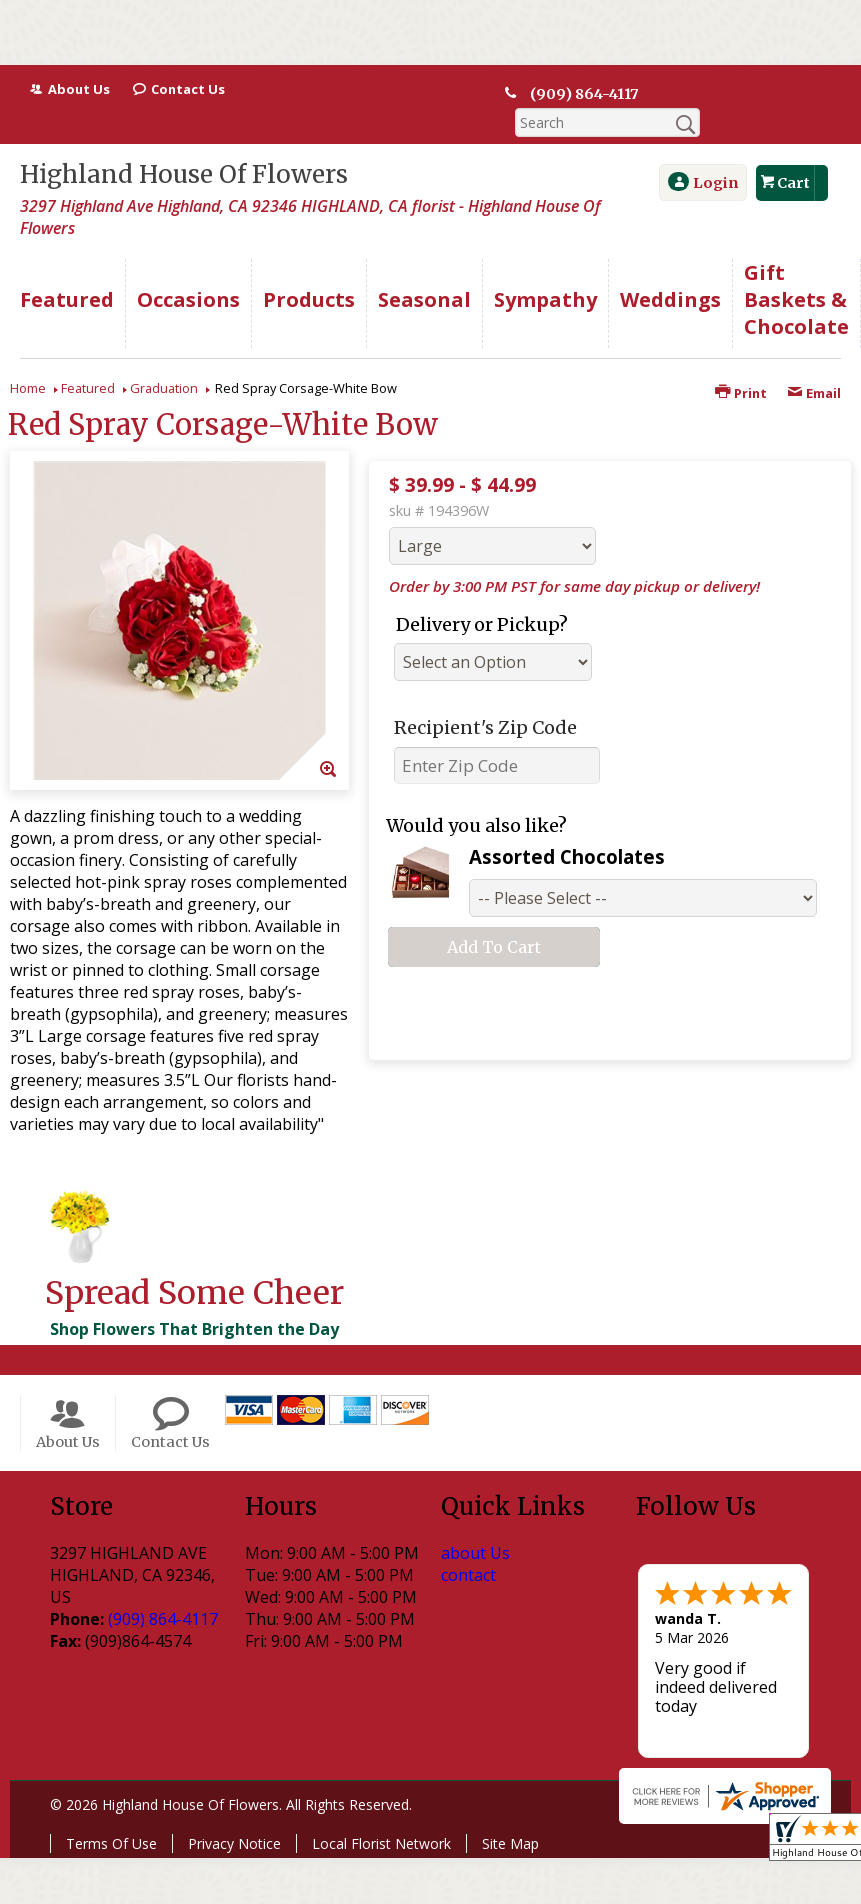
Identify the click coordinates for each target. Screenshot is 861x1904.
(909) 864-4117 (583, 94)
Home (28, 359)
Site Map (510, 1814)
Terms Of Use (111, 1814)
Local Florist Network (381, 1814)
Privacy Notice (234, 1814)
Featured (88, 359)
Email (814, 364)
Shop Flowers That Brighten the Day (194, 1300)
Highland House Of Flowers (184, 145)
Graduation (164, 359)
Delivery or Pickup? (482, 595)
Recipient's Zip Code (485, 698)
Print (741, 364)
